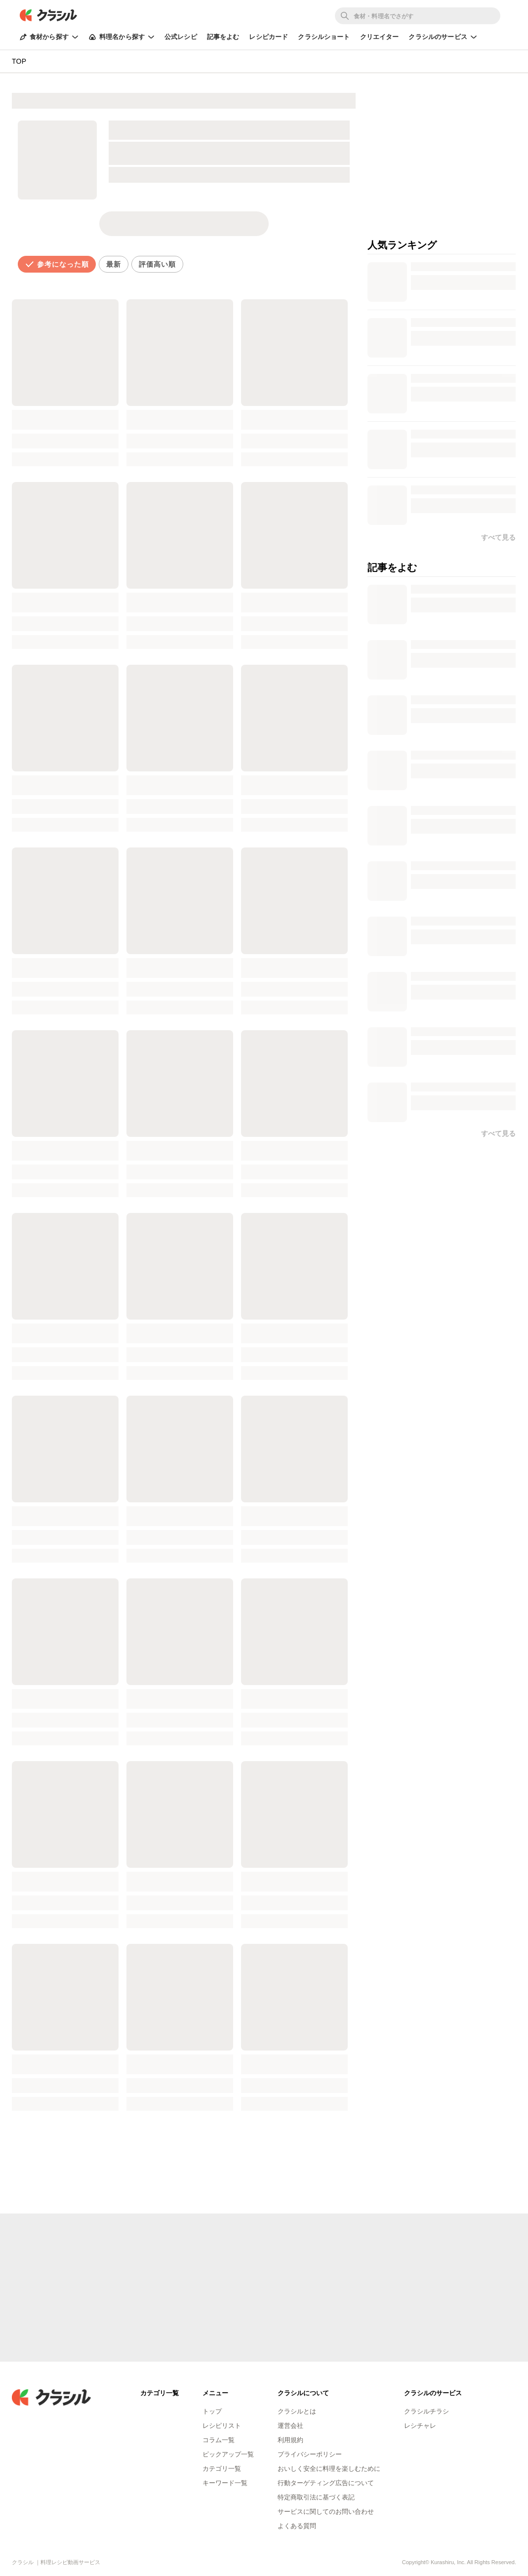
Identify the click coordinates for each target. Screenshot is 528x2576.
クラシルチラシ (426, 2411)
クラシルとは (297, 2411)
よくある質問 (297, 2526)
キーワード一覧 (225, 2483)
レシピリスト (222, 2425)
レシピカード (268, 36)
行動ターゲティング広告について (326, 2483)
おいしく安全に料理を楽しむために (329, 2468)
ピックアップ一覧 (228, 2454)
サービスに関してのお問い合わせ (326, 2511)
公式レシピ (180, 36)
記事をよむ (223, 36)
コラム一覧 (219, 2440)
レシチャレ (420, 2425)
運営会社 (290, 2425)
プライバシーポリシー (310, 2454)
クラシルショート (324, 36)
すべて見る (498, 1133)
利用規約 (290, 2440)
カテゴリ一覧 (222, 2468)
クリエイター (379, 36)
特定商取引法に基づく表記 (316, 2497)
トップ (212, 2411)
